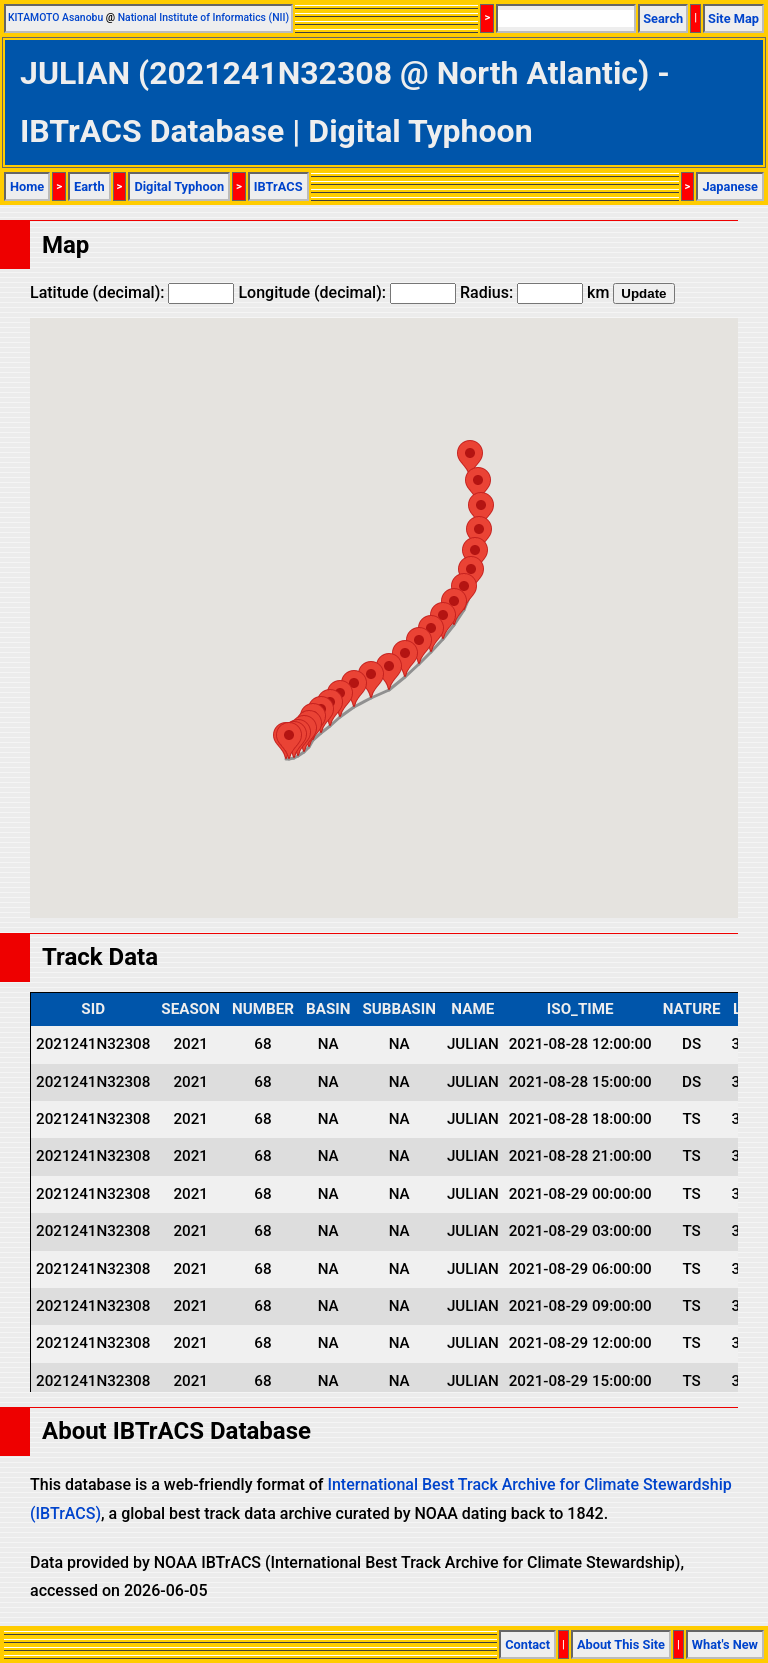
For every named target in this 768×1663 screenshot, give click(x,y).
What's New (725, 1644)
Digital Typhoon (179, 186)
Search (663, 18)
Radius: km (534, 292)
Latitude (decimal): (132, 292)
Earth (89, 186)
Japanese (730, 186)
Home (27, 186)
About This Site (621, 1644)
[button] (289, 740)
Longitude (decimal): (347, 292)
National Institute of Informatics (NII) (203, 17)
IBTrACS (278, 186)
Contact (527, 1644)
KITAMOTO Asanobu (55, 17)
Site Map (733, 18)
